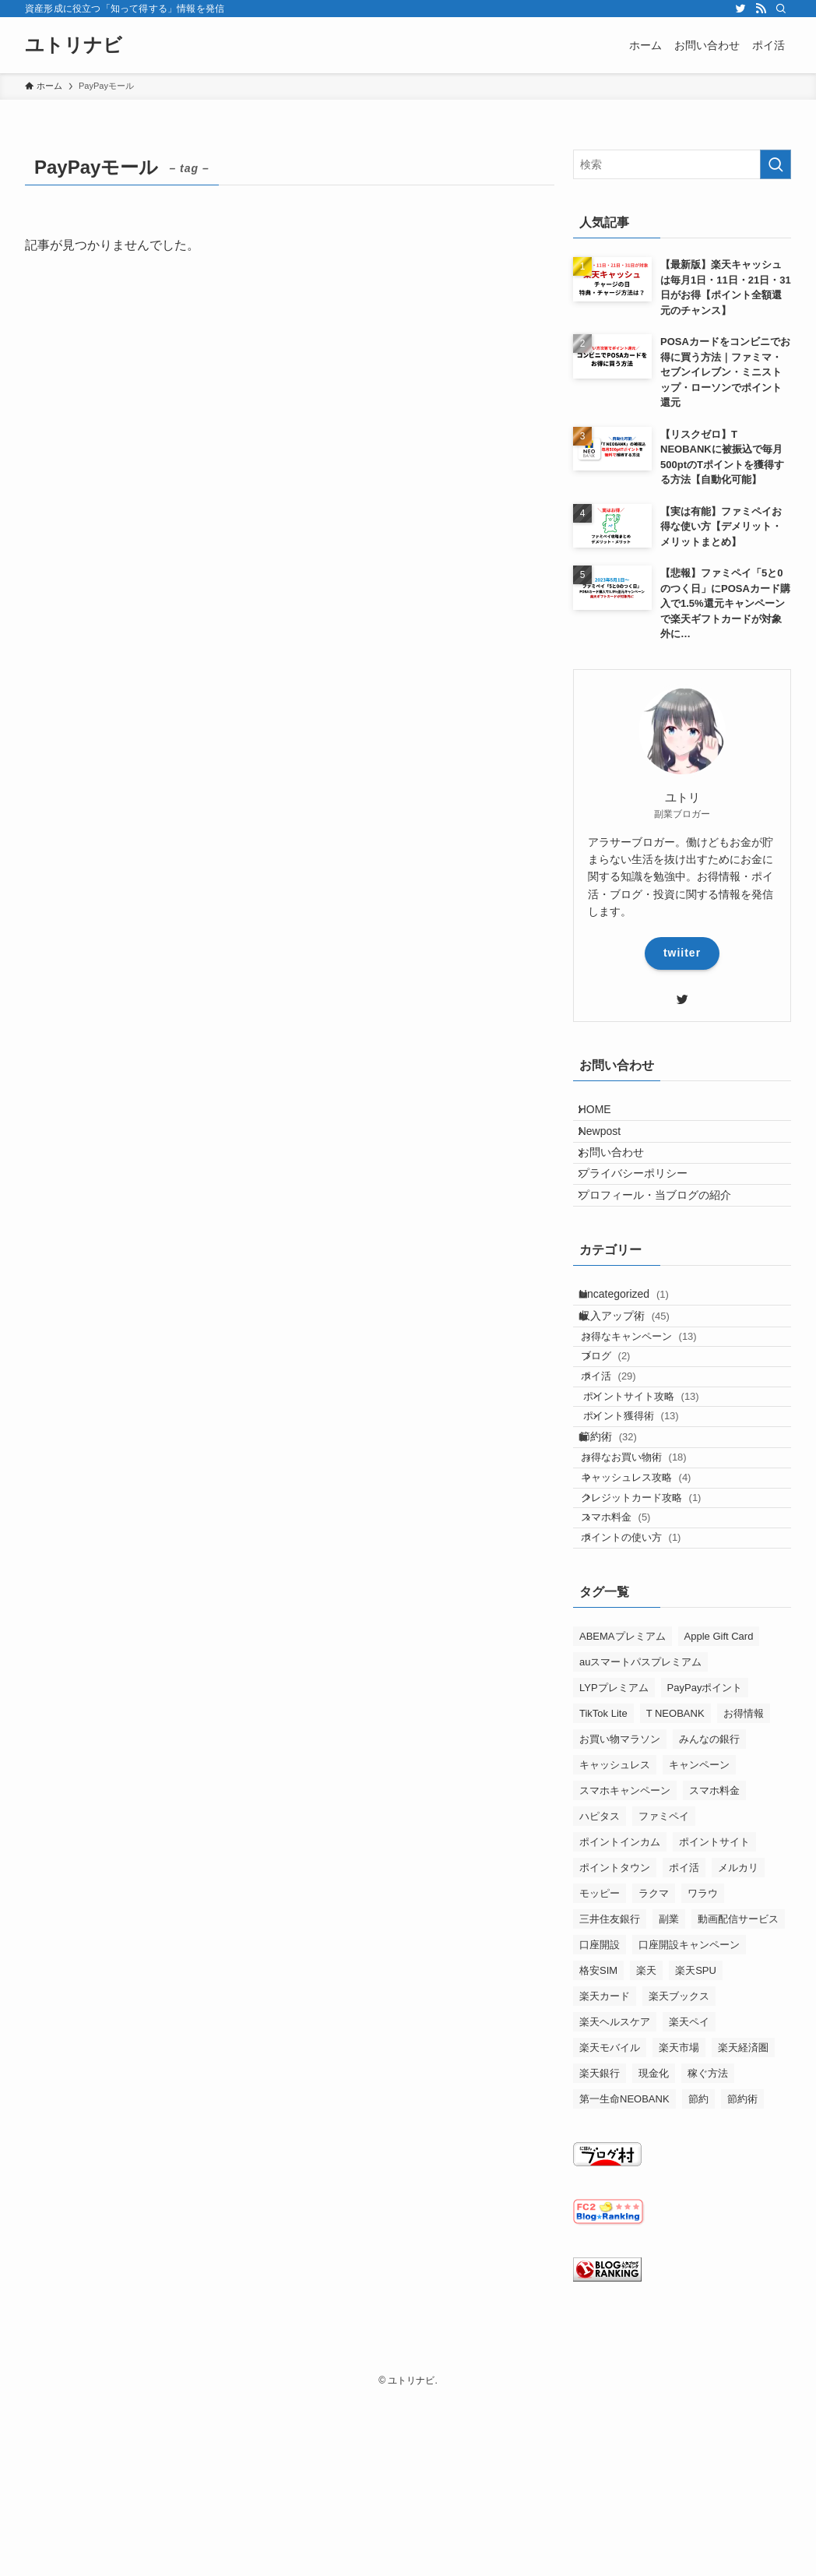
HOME (605, 1115)
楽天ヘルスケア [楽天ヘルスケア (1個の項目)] (614, 2211)
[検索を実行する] (775, 164)
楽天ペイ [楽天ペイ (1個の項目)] (689, 2211)
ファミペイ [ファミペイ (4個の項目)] (663, 2005)
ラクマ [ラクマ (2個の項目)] (653, 2082)
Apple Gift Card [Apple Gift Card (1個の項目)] (719, 1825)
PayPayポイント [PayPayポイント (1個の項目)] (705, 1877)
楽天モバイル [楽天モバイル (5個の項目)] (609, 2237)
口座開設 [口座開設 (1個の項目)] (599, 2134)
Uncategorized (637, 1355)
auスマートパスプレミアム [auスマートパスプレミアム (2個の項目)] (640, 1851)
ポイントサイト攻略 (663, 1509)
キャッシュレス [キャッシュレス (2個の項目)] (614, 1954)
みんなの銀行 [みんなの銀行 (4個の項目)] (709, 1928)
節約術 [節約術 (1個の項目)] (742, 2288)
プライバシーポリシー (643, 1212)
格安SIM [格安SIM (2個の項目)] (598, 2159)
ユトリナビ (73, 45)
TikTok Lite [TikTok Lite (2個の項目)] (603, 1902)
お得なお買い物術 (651, 1601)
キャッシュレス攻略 (653, 1631)
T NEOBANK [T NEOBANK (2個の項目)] (675, 1902)
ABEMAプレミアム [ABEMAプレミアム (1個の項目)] (622, 1825)
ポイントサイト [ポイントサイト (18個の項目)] (714, 2031)
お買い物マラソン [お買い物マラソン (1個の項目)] (619, 1928)
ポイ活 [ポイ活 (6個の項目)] (684, 2057)
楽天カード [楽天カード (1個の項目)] (604, 2185)
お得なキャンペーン (656, 1419)
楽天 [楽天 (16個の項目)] (646, 2159)
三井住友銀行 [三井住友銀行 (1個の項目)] (609, 2108)
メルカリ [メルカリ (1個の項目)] (738, 2057)
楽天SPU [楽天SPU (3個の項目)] (695, 2159)
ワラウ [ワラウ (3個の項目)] (703, 2082)
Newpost (610, 1147)
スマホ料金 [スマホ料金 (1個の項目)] (714, 1980)
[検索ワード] (682, 164)
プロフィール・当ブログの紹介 (665, 1245)
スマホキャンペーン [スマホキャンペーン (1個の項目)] (624, 1980)
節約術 (621, 1570)
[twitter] (740, 8)
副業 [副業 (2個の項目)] (669, 2108)
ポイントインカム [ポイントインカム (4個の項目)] (619, 2031)
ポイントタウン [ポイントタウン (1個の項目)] (614, 2057)
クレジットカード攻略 (658, 1661)
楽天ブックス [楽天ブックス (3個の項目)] (679, 2185)
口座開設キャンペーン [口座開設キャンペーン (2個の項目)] (689, 2134)
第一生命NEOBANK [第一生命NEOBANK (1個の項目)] (624, 2288)
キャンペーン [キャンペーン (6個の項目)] (699, 1954)
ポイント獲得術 (653, 1539)
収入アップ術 (638, 1388)
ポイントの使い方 (648, 1721)
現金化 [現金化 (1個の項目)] (653, 2262)
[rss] (761, 8)
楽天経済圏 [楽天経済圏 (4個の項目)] (743, 2237)
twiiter (682, 952)
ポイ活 (625, 1479)
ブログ (622, 1449)
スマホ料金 (632, 1691)
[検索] (781, 8)
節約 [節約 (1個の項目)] (698, 2288)
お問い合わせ (622, 1180)
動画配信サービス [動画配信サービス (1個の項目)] (738, 2108)
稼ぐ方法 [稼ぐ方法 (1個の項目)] (708, 2262)
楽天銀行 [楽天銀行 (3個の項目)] (599, 2262)
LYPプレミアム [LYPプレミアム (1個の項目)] (614, 1877)
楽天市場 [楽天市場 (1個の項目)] (679, 2237)
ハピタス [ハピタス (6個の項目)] (599, 2005)
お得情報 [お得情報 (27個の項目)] (743, 1902)
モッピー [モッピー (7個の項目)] (599, 2082)
